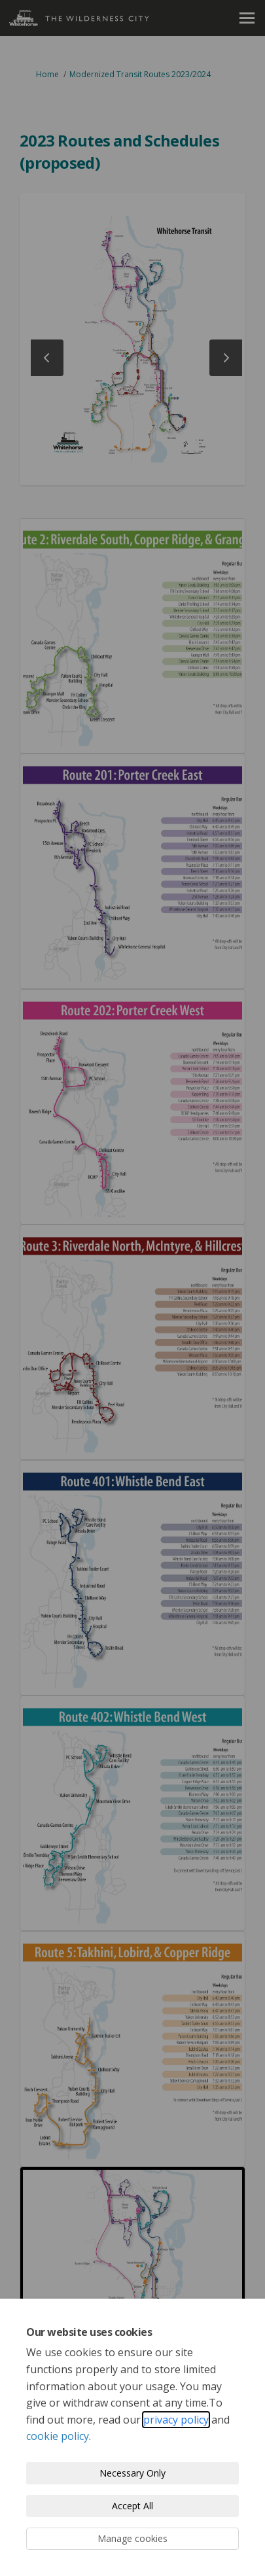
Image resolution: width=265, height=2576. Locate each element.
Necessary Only (132, 2473)
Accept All (132, 2505)
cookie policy (57, 2436)
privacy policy (176, 2419)
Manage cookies (132, 2538)
